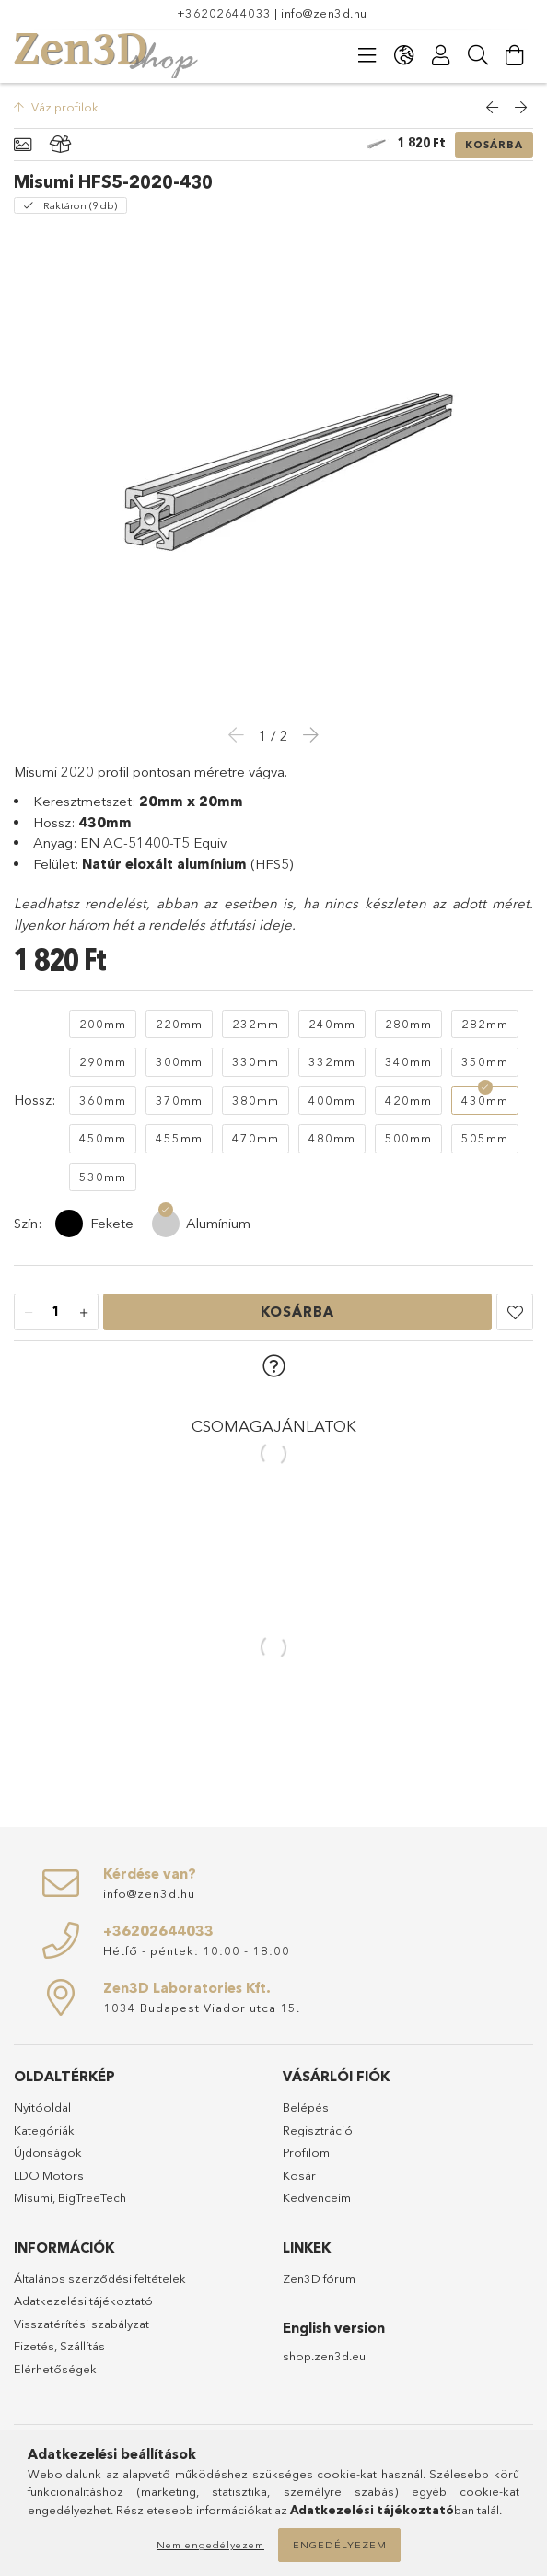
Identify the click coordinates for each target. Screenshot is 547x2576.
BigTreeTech (92, 2197)
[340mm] (408, 1062)
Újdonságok (48, 2152)
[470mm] (255, 1138)
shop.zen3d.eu (324, 2355)
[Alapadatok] (22, 145)
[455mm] (179, 1138)
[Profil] (441, 55)
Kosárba (494, 144)
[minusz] (28, 1313)
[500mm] (408, 1138)
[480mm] (332, 1138)
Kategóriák (44, 2130)
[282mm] (484, 1024)
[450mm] (102, 1138)
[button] (514, 1312)
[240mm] (332, 1024)
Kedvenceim (317, 2197)
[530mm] (102, 1177)
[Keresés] (478, 55)
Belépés (306, 2107)
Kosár (299, 2175)
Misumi (33, 2197)
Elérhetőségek (55, 2368)
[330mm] (255, 1062)
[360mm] (102, 1101)
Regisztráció (318, 2130)
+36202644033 (224, 13)
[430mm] (484, 1101)
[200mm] (102, 1024)
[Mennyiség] (56, 1313)
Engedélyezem (340, 2544)
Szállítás (82, 2345)
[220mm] (179, 1024)
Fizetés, (37, 2345)
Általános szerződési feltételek (100, 2278)
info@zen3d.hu (324, 13)
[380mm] (255, 1101)
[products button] (367, 55)
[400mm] (332, 1101)
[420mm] (408, 1101)
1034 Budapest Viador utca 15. (201, 2007)
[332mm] (332, 1062)
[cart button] (514, 55)
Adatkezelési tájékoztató (83, 2300)
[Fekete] (69, 1223)
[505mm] (484, 1138)
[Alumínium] (166, 1223)
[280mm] (408, 1024)
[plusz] (84, 1313)
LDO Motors (49, 2175)
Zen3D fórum (319, 2278)
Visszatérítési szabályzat (81, 2323)
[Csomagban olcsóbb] (61, 145)
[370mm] (179, 1101)
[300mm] (179, 1062)
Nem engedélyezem (210, 2544)
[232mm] (255, 1024)
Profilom (306, 2152)
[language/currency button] (404, 55)
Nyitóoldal (42, 2107)
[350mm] (484, 1062)
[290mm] (102, 1062)
